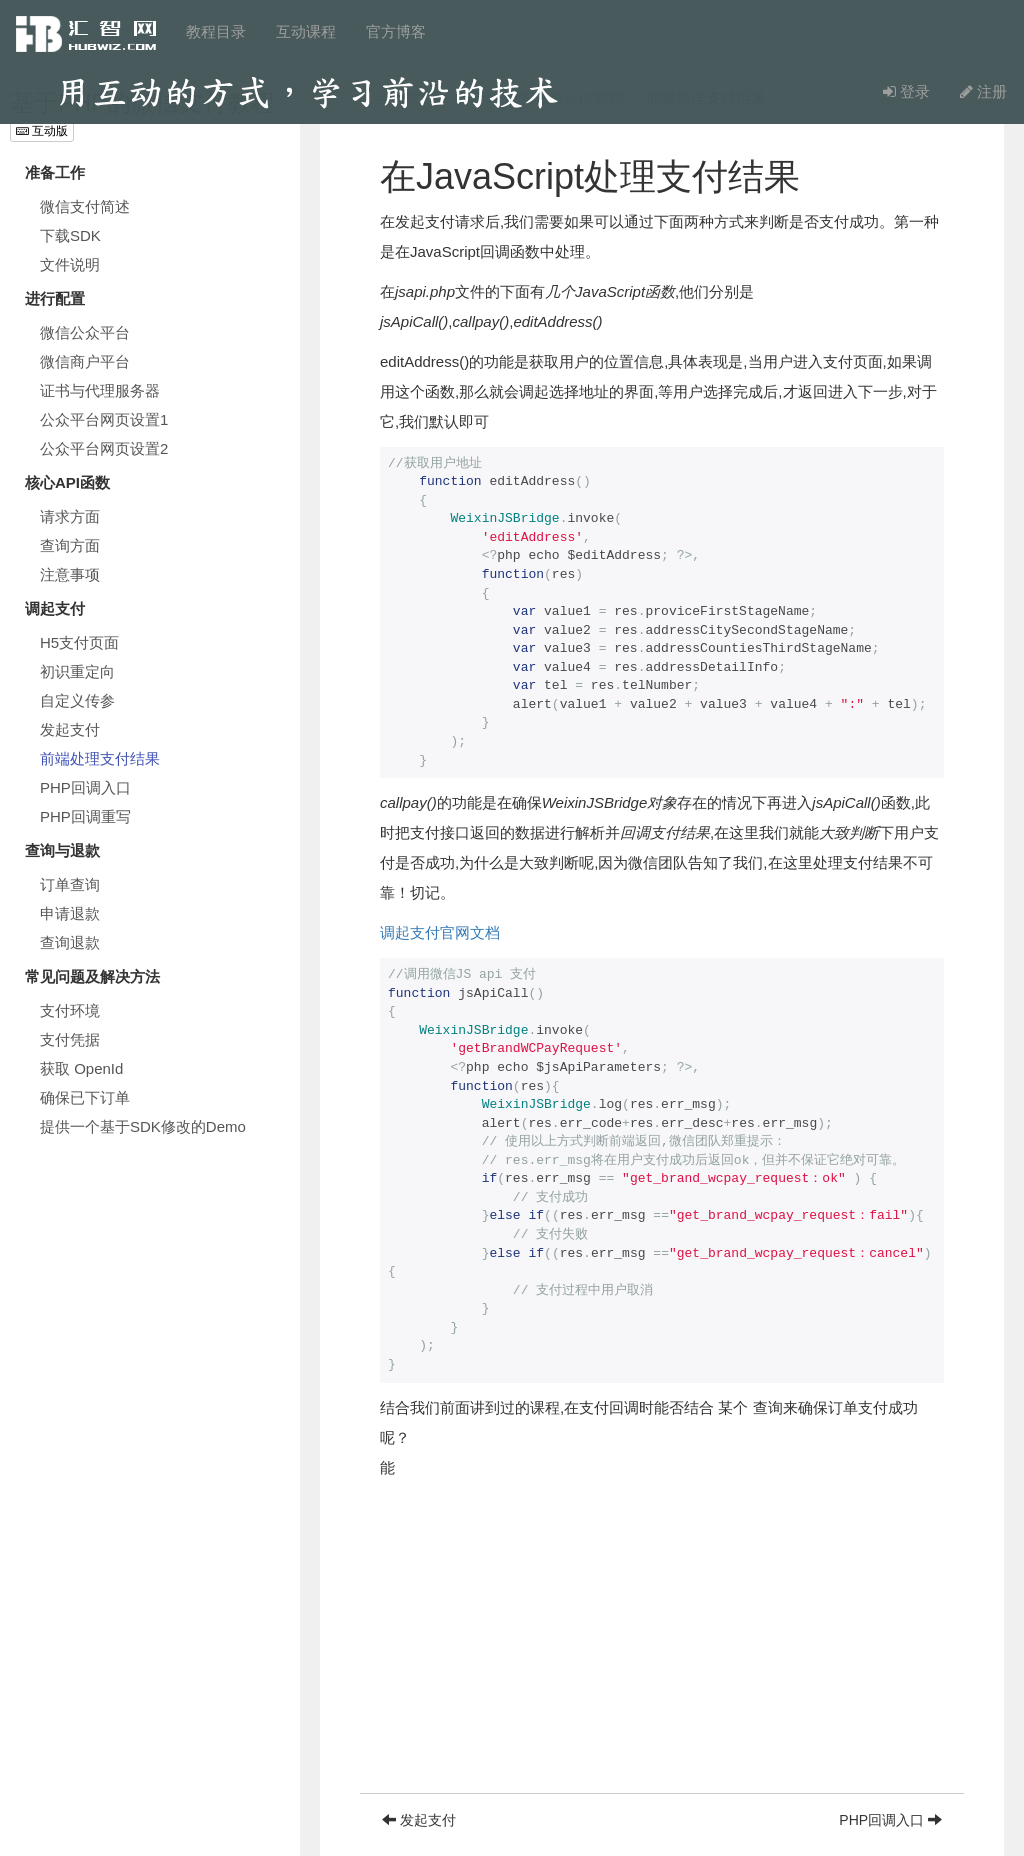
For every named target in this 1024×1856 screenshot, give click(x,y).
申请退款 (70, 913)
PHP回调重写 (85, 816)
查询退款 (70, 942)
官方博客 (396, 31)
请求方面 (70, 516)
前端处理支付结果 (100, 758)
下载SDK (70, 235)
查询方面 (70, 545)
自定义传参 (77, 700)
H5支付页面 (79, 642)
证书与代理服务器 (100, 390)
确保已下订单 (85, 1097)
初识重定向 (77, 671)
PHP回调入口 (85, 787)
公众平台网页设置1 (104, 419)
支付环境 (70, 1010)
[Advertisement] (662, 1653)
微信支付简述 (85, 206)
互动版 (42, 131)
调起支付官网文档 (440, 932)
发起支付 (70, 729)
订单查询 (70, 884)
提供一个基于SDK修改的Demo (143, 1126)
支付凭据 (70, 1039)
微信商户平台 (85, 361)
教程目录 (216, 31)
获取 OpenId (81, 1068)
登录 (906, 91)
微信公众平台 (85, 332)
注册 (983, 91)
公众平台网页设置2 (104, 448)
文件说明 (70, 264)
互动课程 (306, 31)
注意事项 (70, 574)
